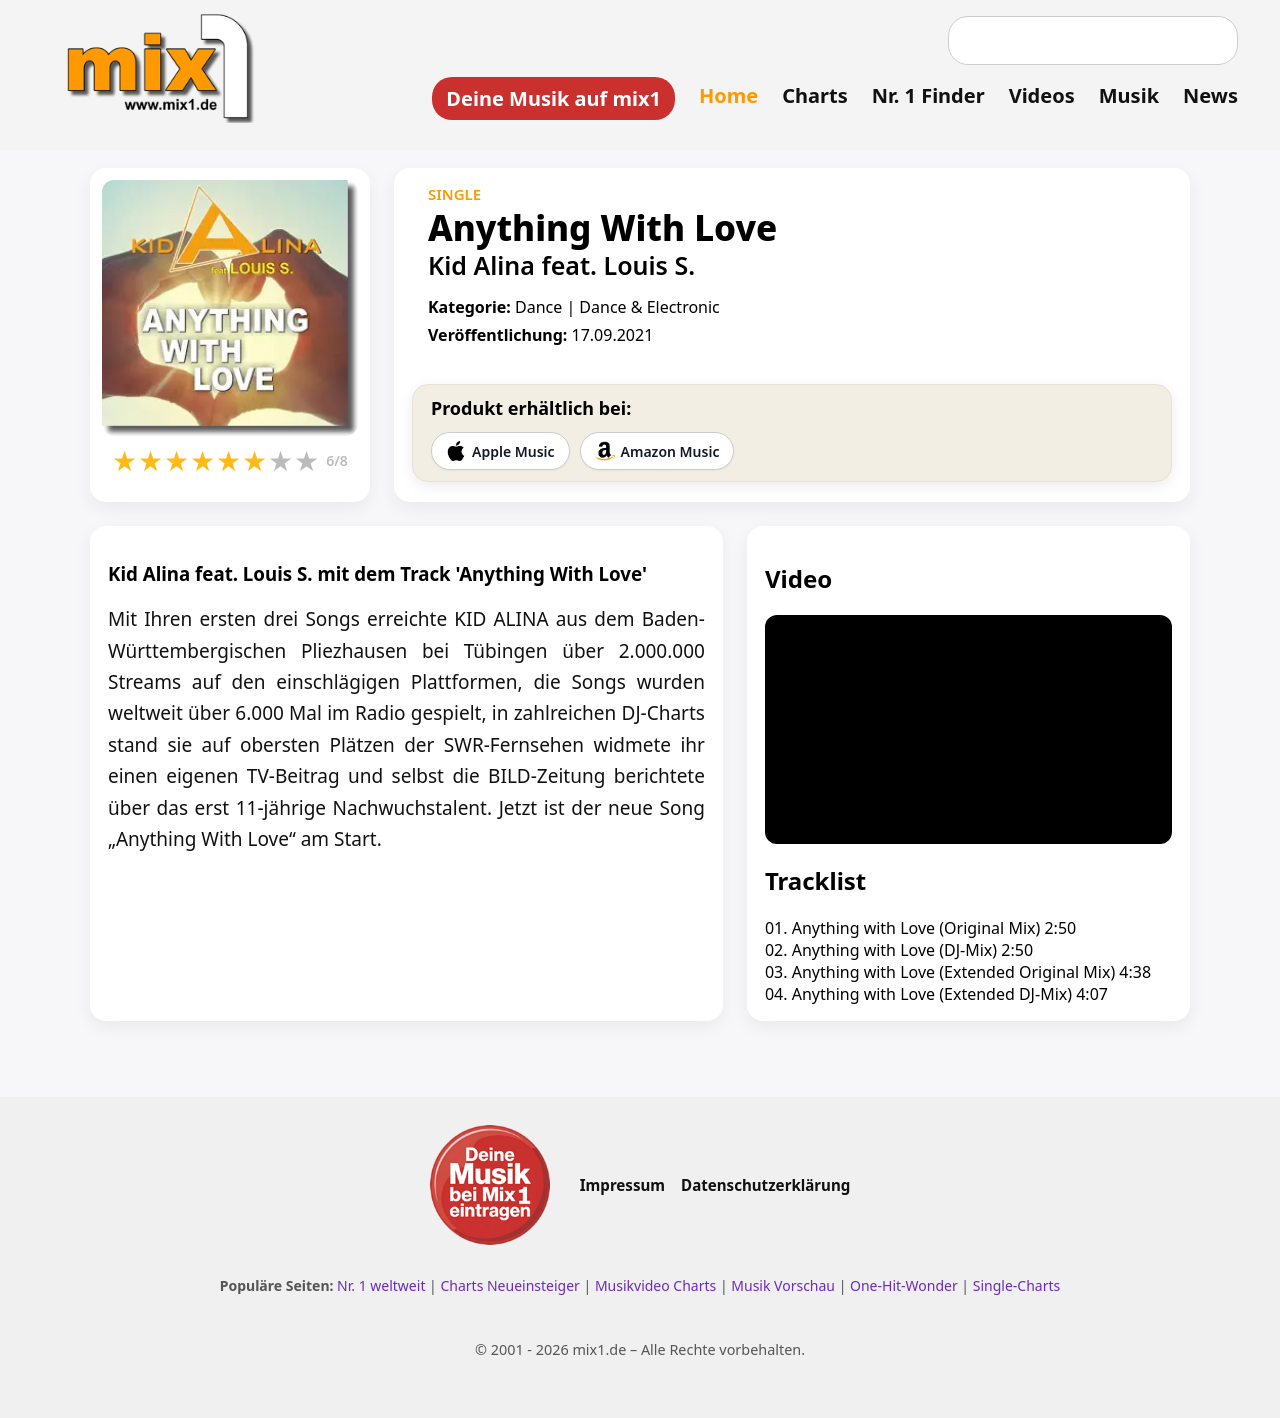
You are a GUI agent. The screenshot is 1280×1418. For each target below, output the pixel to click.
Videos (1042, 95)
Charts (814, 95)
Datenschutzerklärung (765, 1185)
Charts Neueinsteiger (509, 1285)
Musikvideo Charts (655, 1285)
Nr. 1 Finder (928, 95)
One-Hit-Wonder (904, 1285)
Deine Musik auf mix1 (553, 98)
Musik (1129, 95)
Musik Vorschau (783, 1285)
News (1210, 95)
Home (728, 95)
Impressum (622, 1185)
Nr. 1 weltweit (381, 1285)
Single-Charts (1016, 1285)
